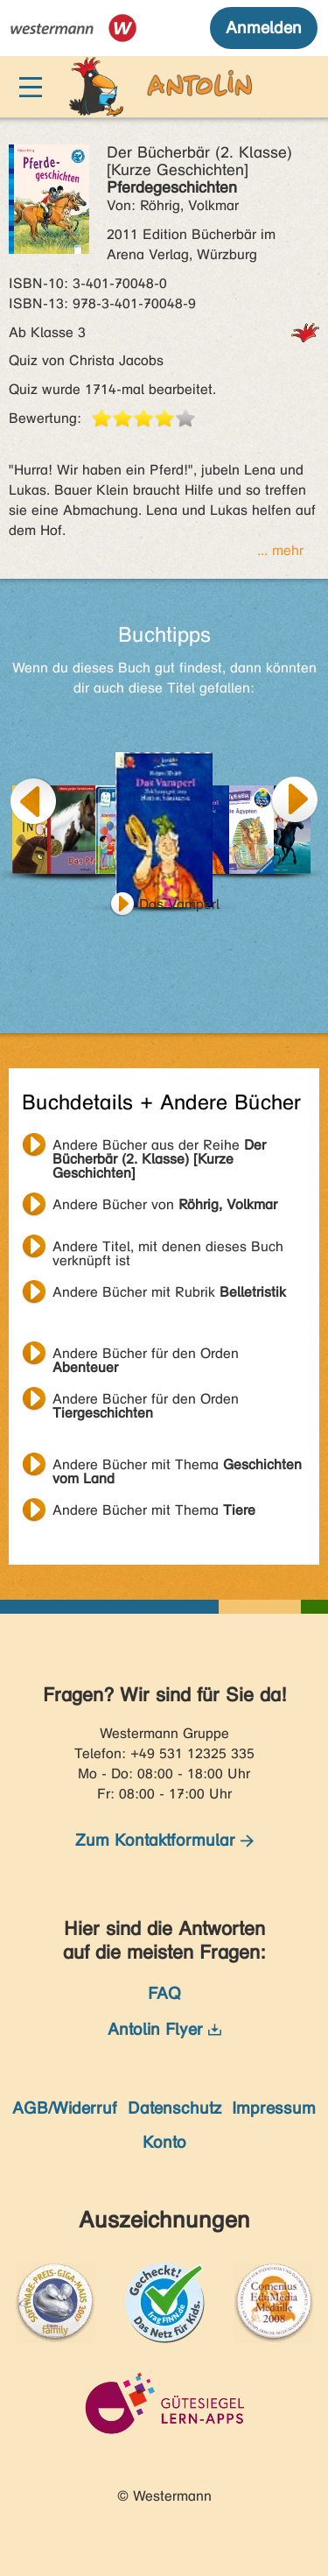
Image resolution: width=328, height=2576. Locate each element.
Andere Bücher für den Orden (145, 1355)
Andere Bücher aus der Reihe (159, 1147)
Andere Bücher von (164, 1204)
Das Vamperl (179, 904)
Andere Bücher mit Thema (177, 1466)
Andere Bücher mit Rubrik (169, 1292)
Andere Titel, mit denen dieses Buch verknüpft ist (167, 1248)
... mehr (280, 550)
